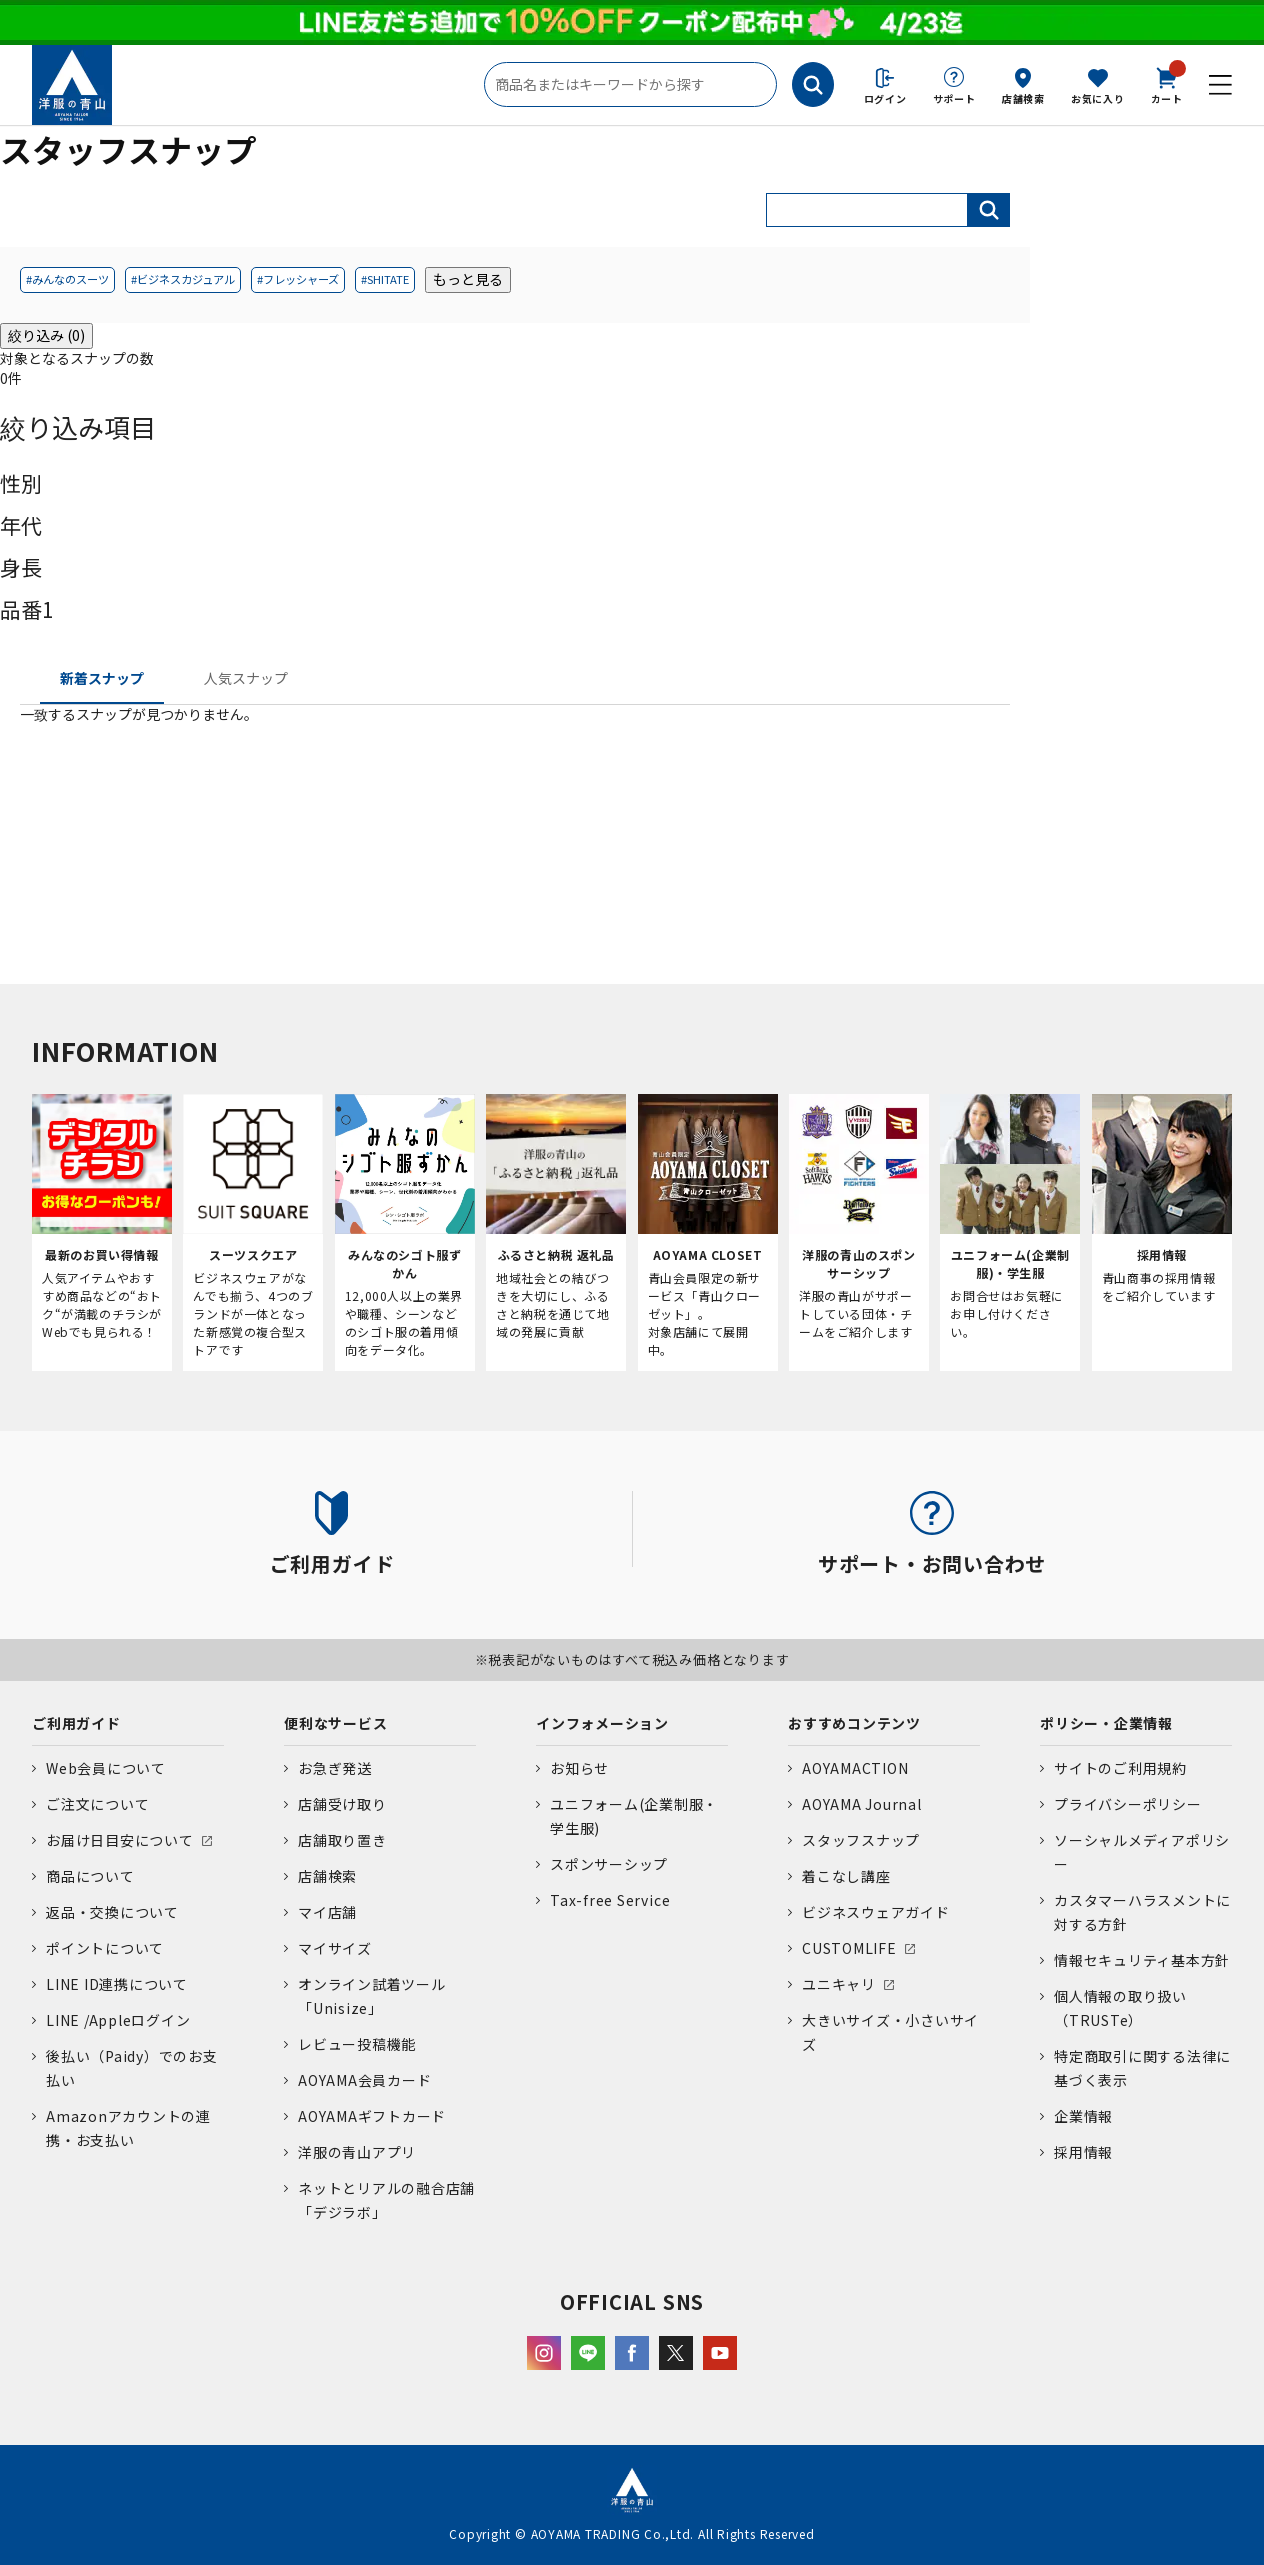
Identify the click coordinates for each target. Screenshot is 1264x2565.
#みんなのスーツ (67, 279)
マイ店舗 (327, 1912)
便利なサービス (335, 1723)
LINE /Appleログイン (118, 2020)
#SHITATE (385, 279)
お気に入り (1098, 98)
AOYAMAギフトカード (372, 2116)
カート (1167, 84)
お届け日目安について (120, 1840)
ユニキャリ (839, 1984)
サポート (954, 98)
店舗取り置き (342, 1840)
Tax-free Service (610, 1900)
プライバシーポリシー (1128, 1804)
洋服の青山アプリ (357, 2152)
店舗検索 (1023, 98)
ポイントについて (105, 1948)
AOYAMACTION (855, 1768)
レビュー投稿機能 (357, 2044)
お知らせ (579, 1768)
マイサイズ (335, 1948)
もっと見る (468, 279)
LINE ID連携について (117, 1984)
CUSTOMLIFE (849, 1948)
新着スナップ (102, 678)
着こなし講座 (846, 1876)
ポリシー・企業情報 (1106, 1723)
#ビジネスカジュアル (183, 279)
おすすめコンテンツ (854, 1723)
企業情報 (1083, 2116)
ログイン (885, 98)
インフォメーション (602, 1723)
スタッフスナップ (861, 1840)
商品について (90, 1876)
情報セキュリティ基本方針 (1142, 1960)
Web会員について (106, 1768)
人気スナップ (246, 678)
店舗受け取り (342, 1804)
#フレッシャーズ (298, 279)
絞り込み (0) (46, 335)
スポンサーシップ (609, 1864)
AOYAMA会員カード (364, 2080)
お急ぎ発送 (335, 1768)
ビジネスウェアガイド (876, 1912)
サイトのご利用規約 (1120, 1768)
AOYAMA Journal (862, 1804)
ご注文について (97, 1804)
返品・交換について (112, 1912)
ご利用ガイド (76, 1723)
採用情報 (1083, 2152)
